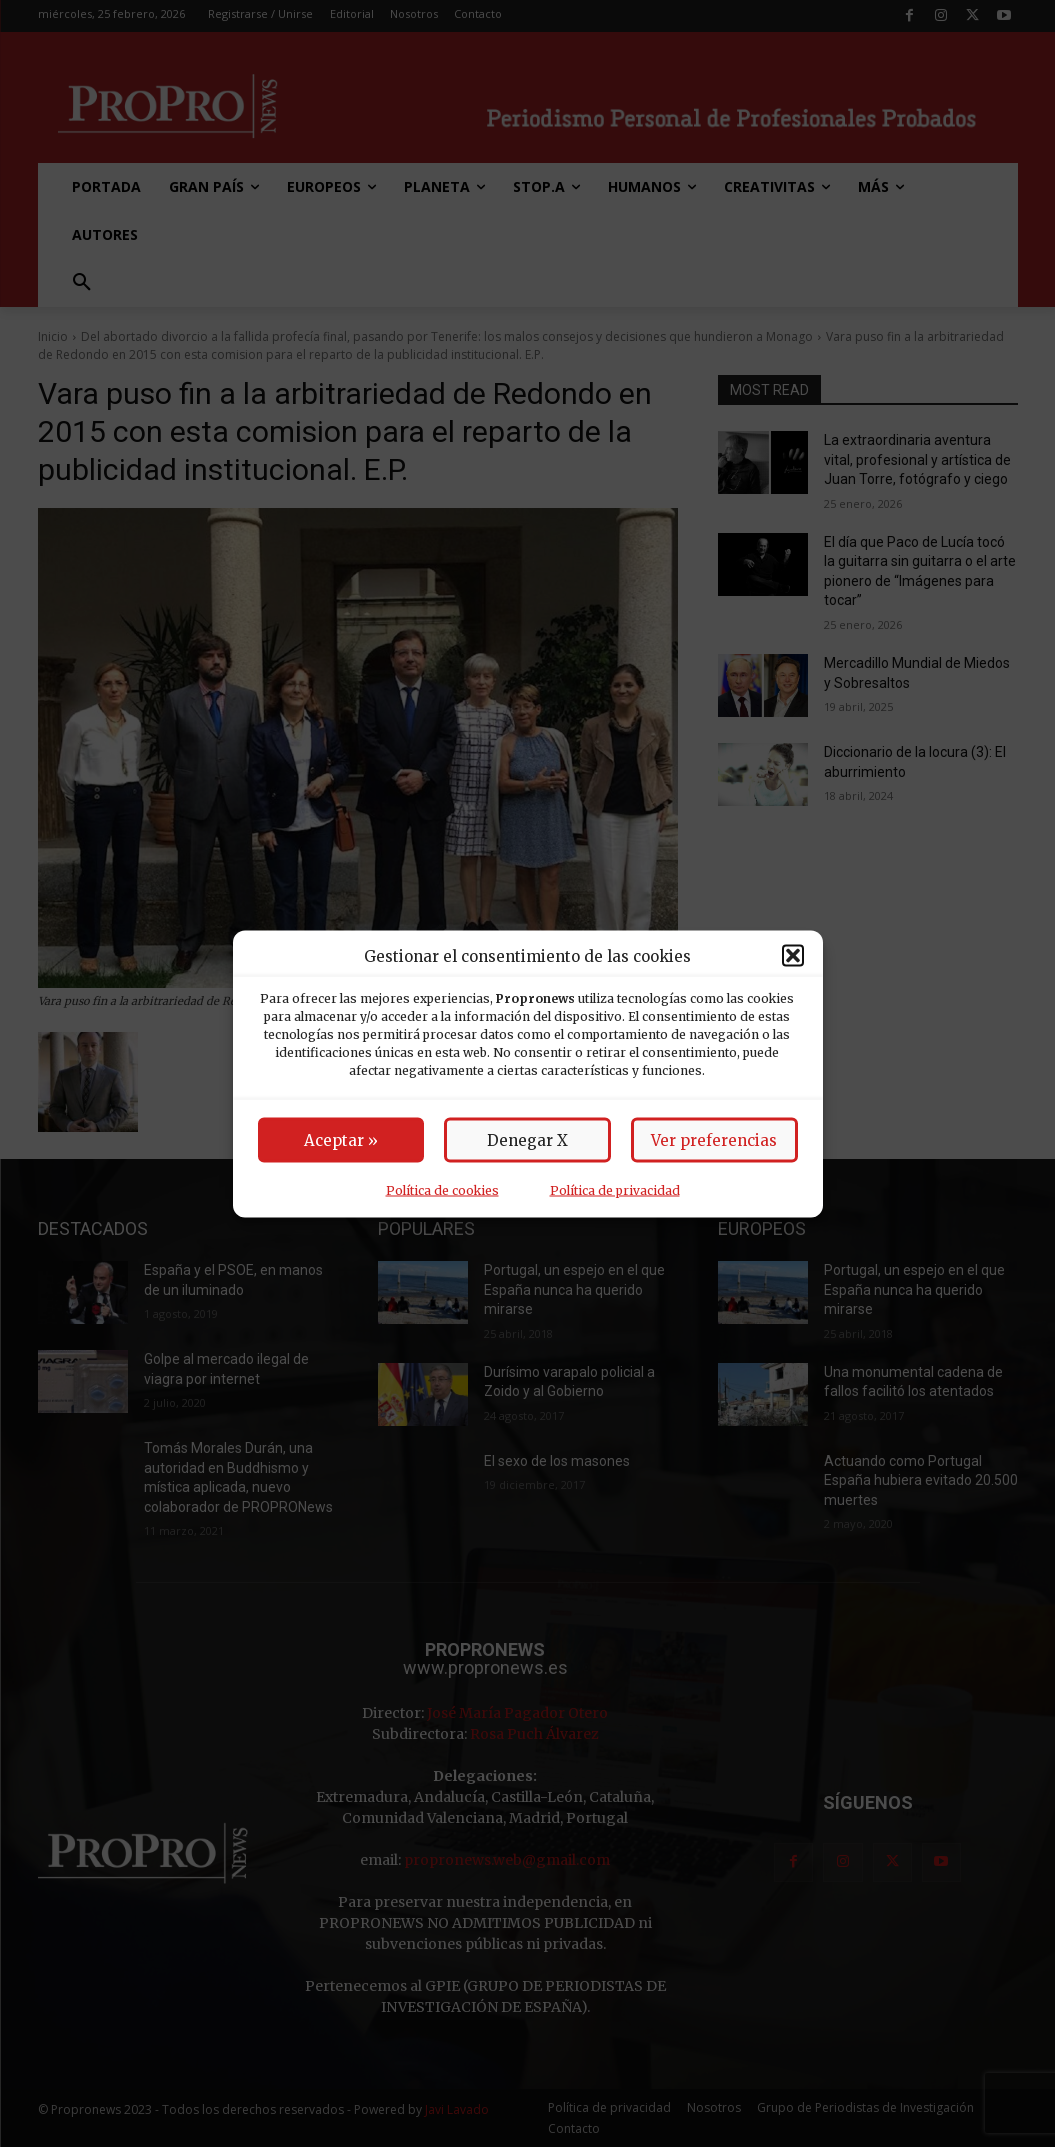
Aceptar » (341, 1139)
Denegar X (527, 1139)
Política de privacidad (615, 1189)
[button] (793, 956)
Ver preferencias (714, 1139)
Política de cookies (442, 1189)
